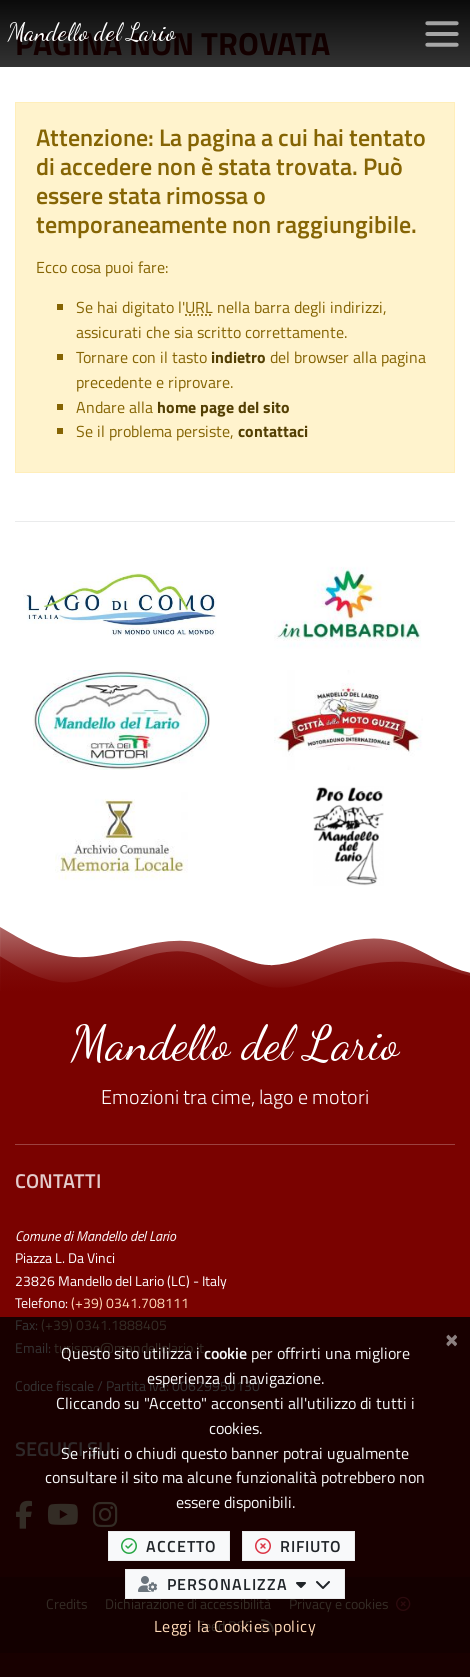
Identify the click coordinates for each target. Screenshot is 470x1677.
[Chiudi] (451, 1337)
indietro (238, 357)
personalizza (241, 1583)
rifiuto (305, 1545)
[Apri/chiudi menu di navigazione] (442, 34)
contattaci (273, 431)
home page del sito (223, 407)
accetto (175, 1545)
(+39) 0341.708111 (130, 1303)
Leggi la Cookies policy (235, 1626)
